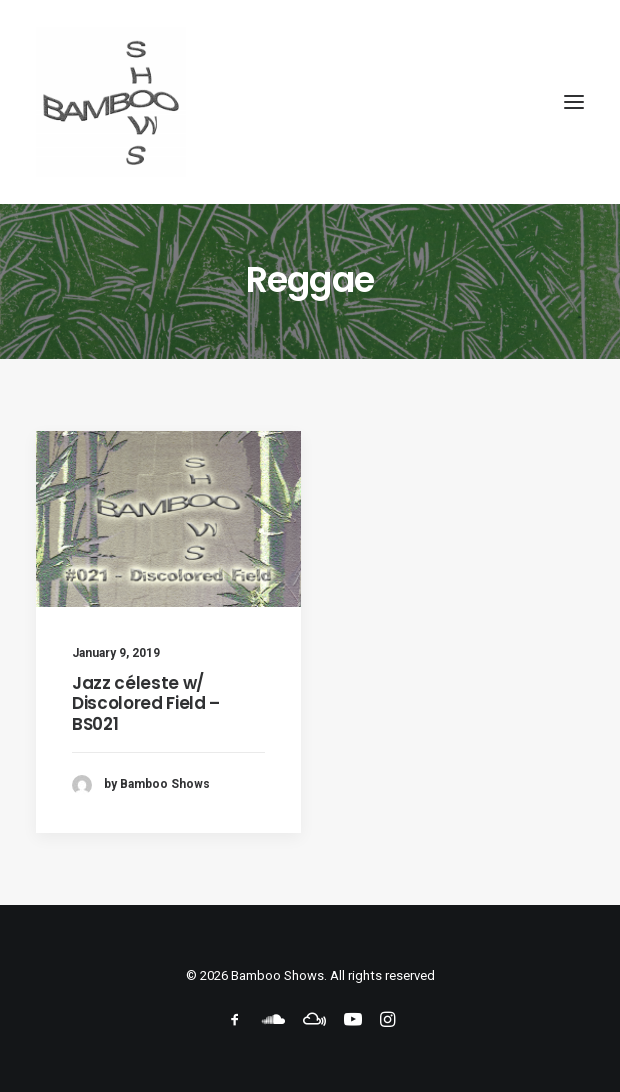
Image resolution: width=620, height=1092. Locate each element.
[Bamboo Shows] (310, 102)
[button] (574, 102)
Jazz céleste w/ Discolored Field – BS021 (146, 703)
